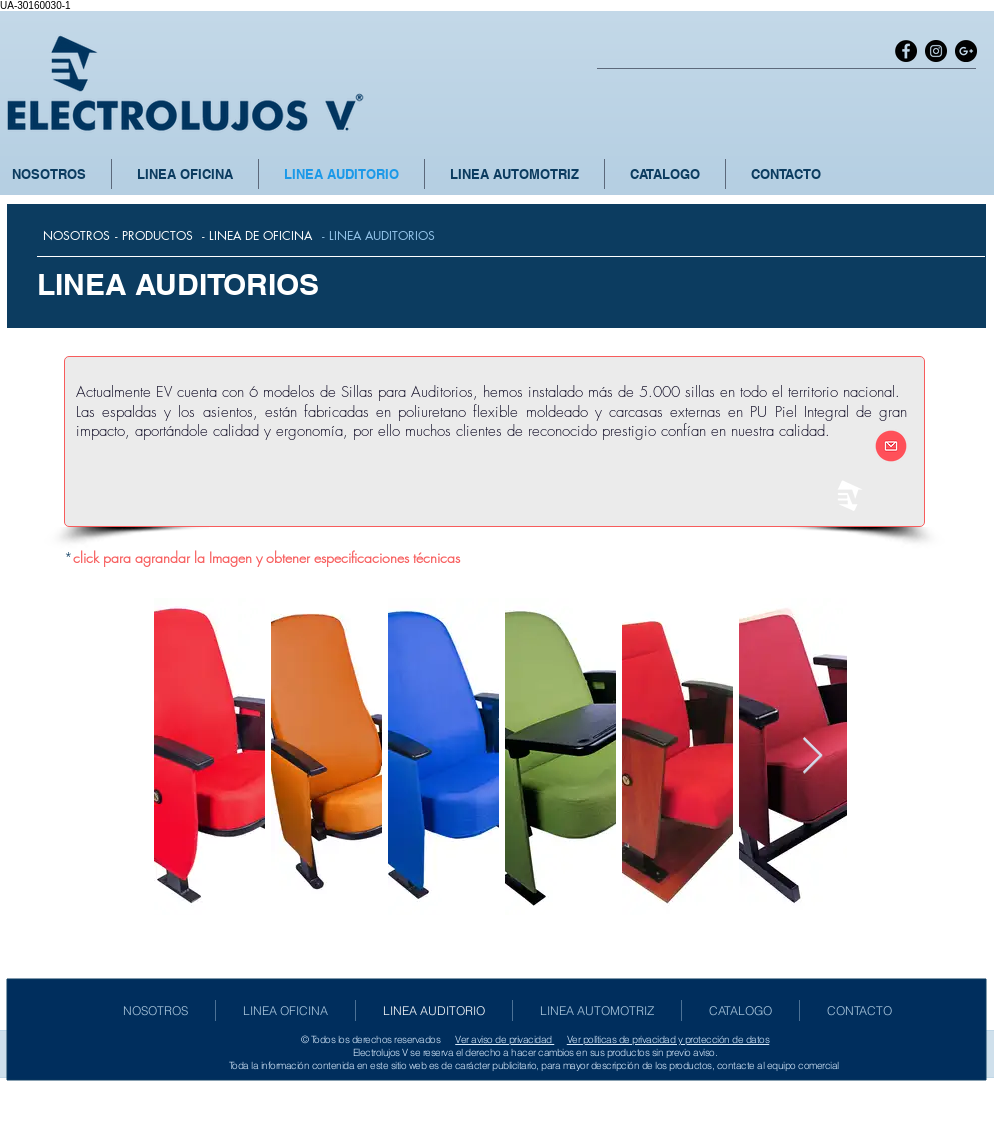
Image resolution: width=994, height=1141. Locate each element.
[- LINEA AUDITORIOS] (378, 236)
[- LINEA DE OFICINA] (257, 236)
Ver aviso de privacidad (504, 1039)
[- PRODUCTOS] (154, 236)
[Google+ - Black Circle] (966, 51)
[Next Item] (812, 756)
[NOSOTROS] (76, 236)
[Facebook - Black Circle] (906, 51)
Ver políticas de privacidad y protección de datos (668, 1039)
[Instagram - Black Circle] (936, 51)
